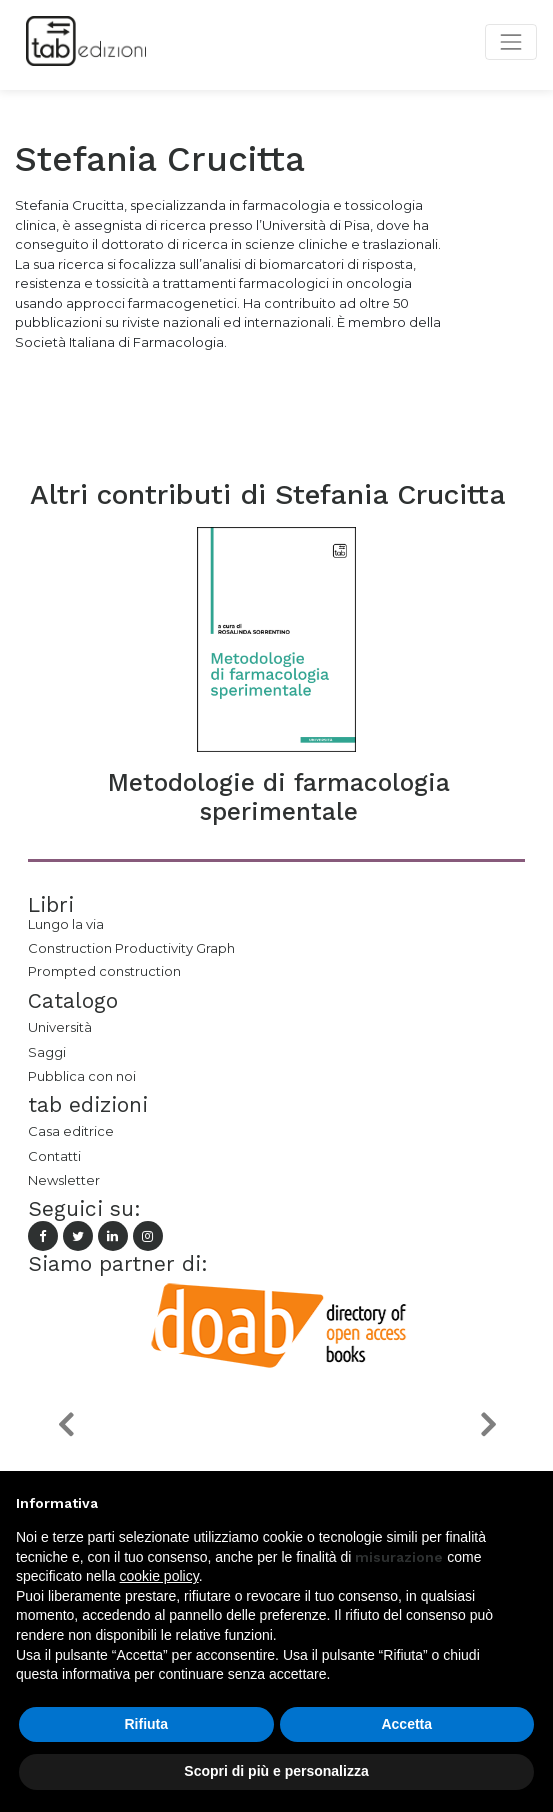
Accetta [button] (406, 1724)
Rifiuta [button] (146, 1724)
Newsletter (64, 1180)
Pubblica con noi (82, 1076)
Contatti (54, 1156)
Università (60, 1027)
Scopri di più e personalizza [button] (276, 1771)
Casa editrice (71, 1131)
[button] (65, 1423)
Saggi (47, 1052)
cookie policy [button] (159, 1576)
